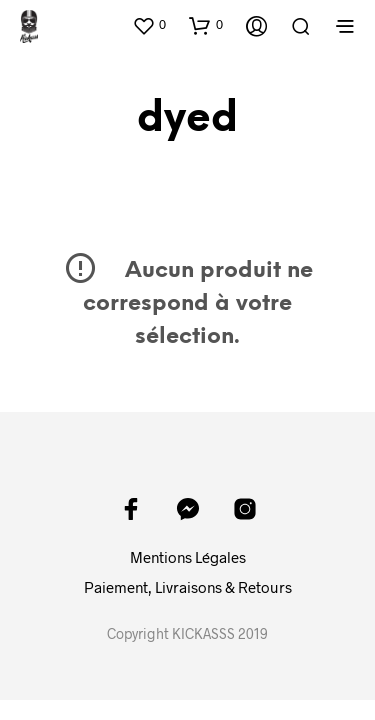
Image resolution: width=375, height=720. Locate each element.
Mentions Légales (188, 557)
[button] (149, 25)
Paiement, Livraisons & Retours (188, 587)
